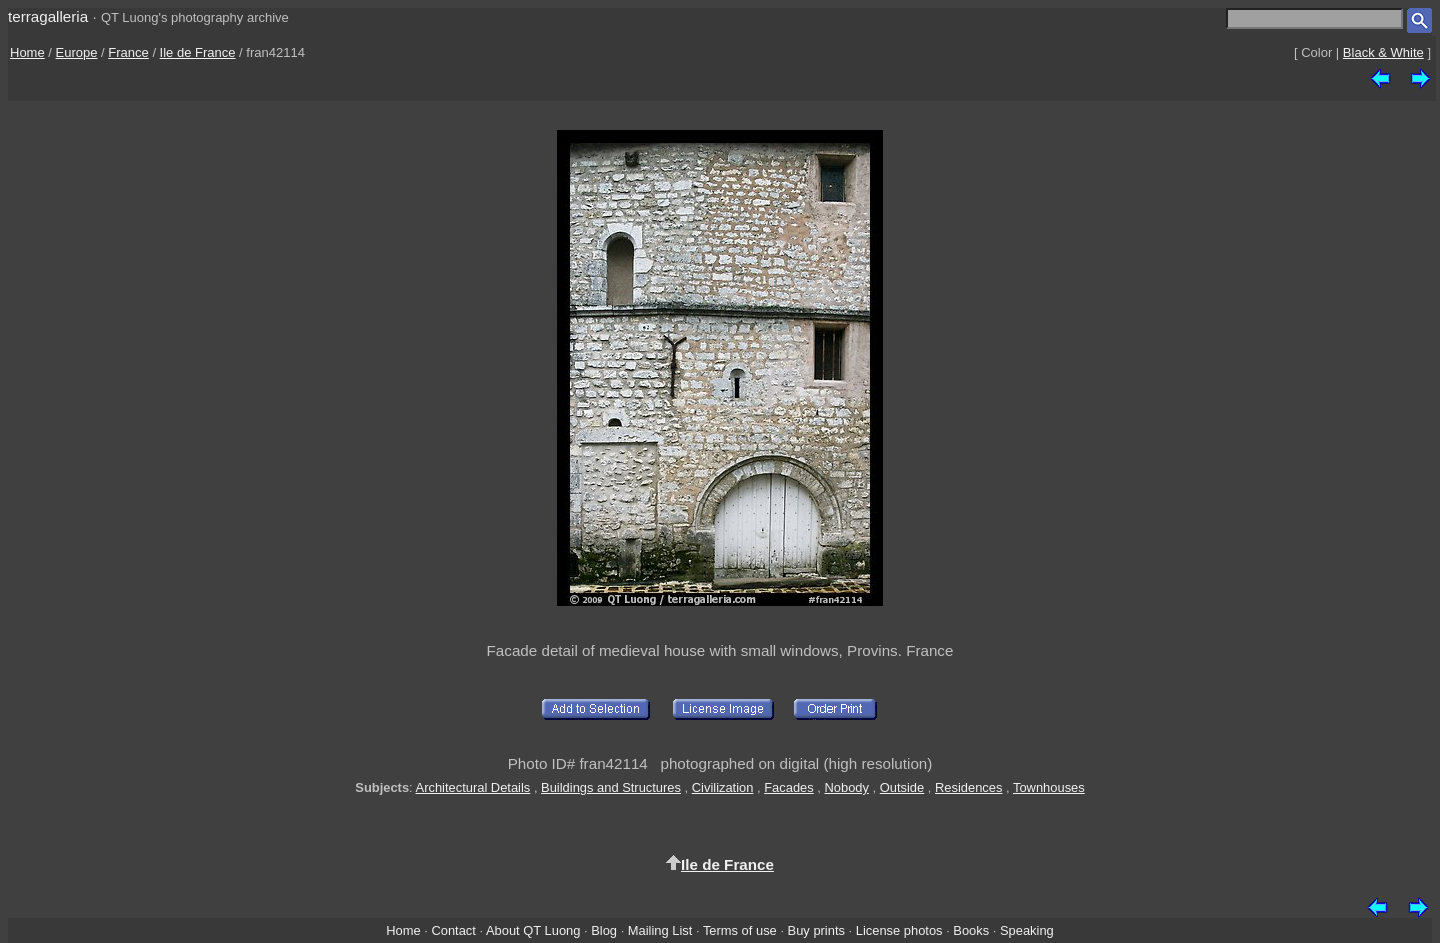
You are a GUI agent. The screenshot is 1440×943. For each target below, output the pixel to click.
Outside (902, 787)
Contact (453, 930)
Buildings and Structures (611, 787)
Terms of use (740, 930)
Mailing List (660, 930)
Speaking (1027, 930)
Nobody (846, 787)
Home (27, 52)
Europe (77, 52)
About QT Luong (533, 930)
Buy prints (816, 930)
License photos (899, 930)
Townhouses (1049, 787)
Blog (604, 930)
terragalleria (48, 16)
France (128, 52)
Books (971, 930)
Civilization (723, 787)
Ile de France (198, 52)
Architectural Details (473, 787)
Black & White (1383, 52)
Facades (789, 787)
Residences (968, 787)
